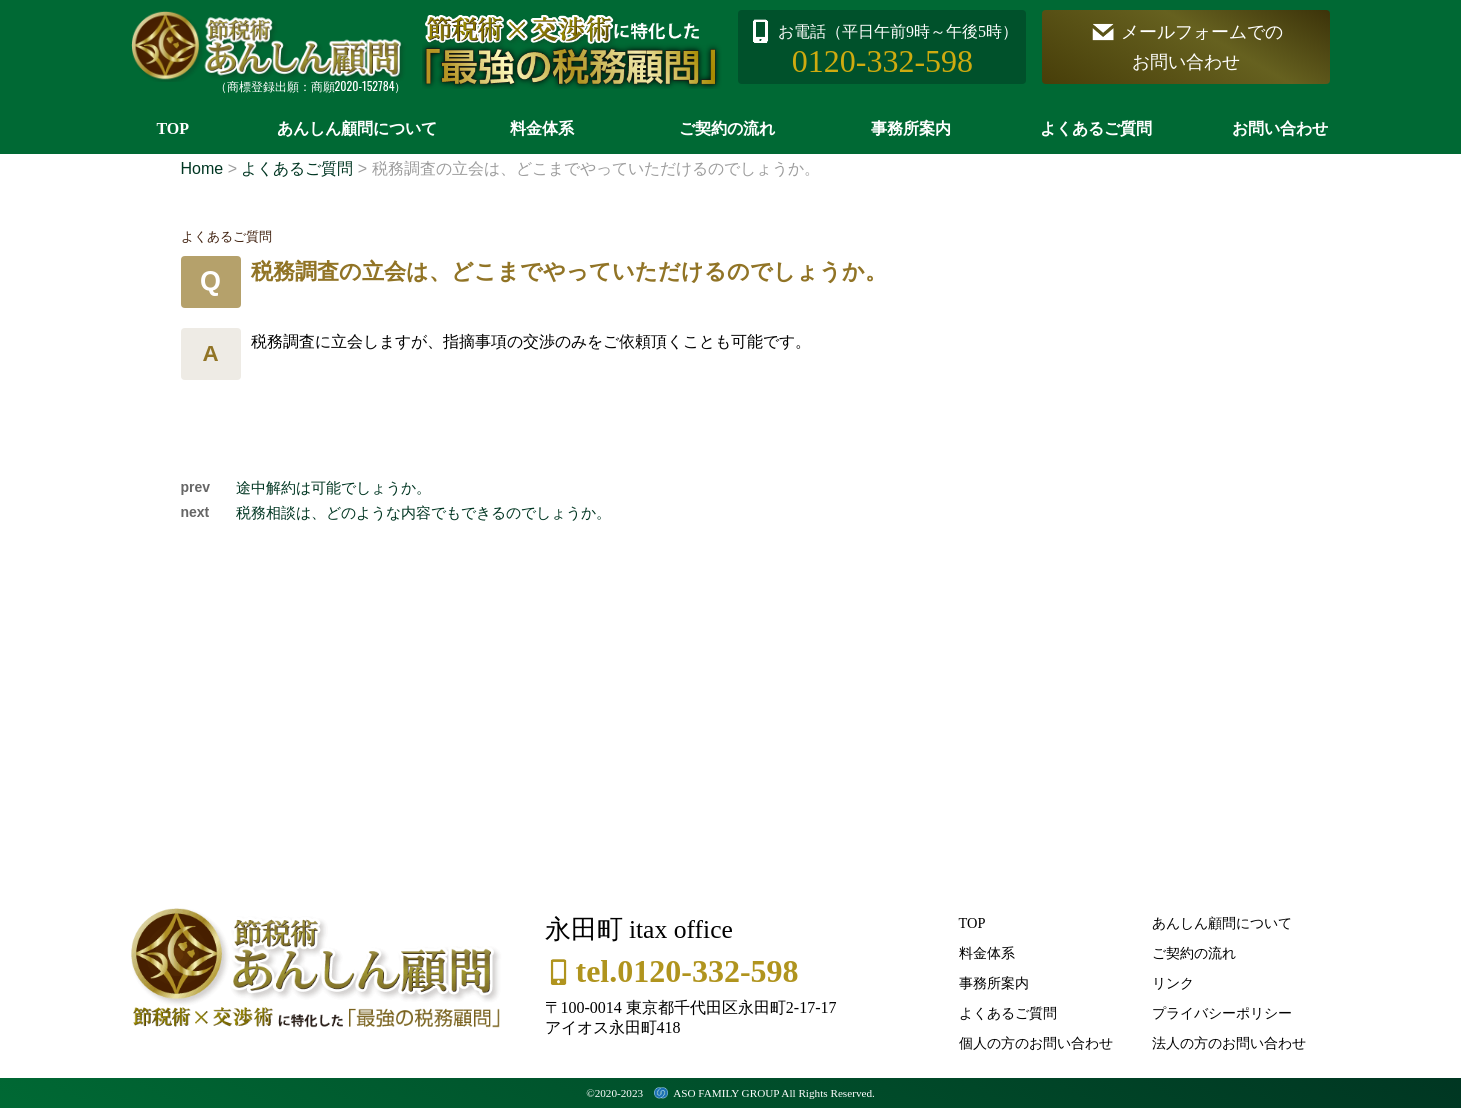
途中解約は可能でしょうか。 (333, 487)
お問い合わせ (1280, 128)
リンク (1173, 983)
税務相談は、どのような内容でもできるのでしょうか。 (423, 512)
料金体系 (542, 128)
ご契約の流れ (727, 128)
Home (202, 168)
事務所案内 (911, 128)
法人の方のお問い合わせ (1229, 1043)
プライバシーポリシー (1222, 1013)
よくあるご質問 (1096, 128)
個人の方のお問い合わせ (1036, 1043)
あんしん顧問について (357, 128)
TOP (172, 128)
